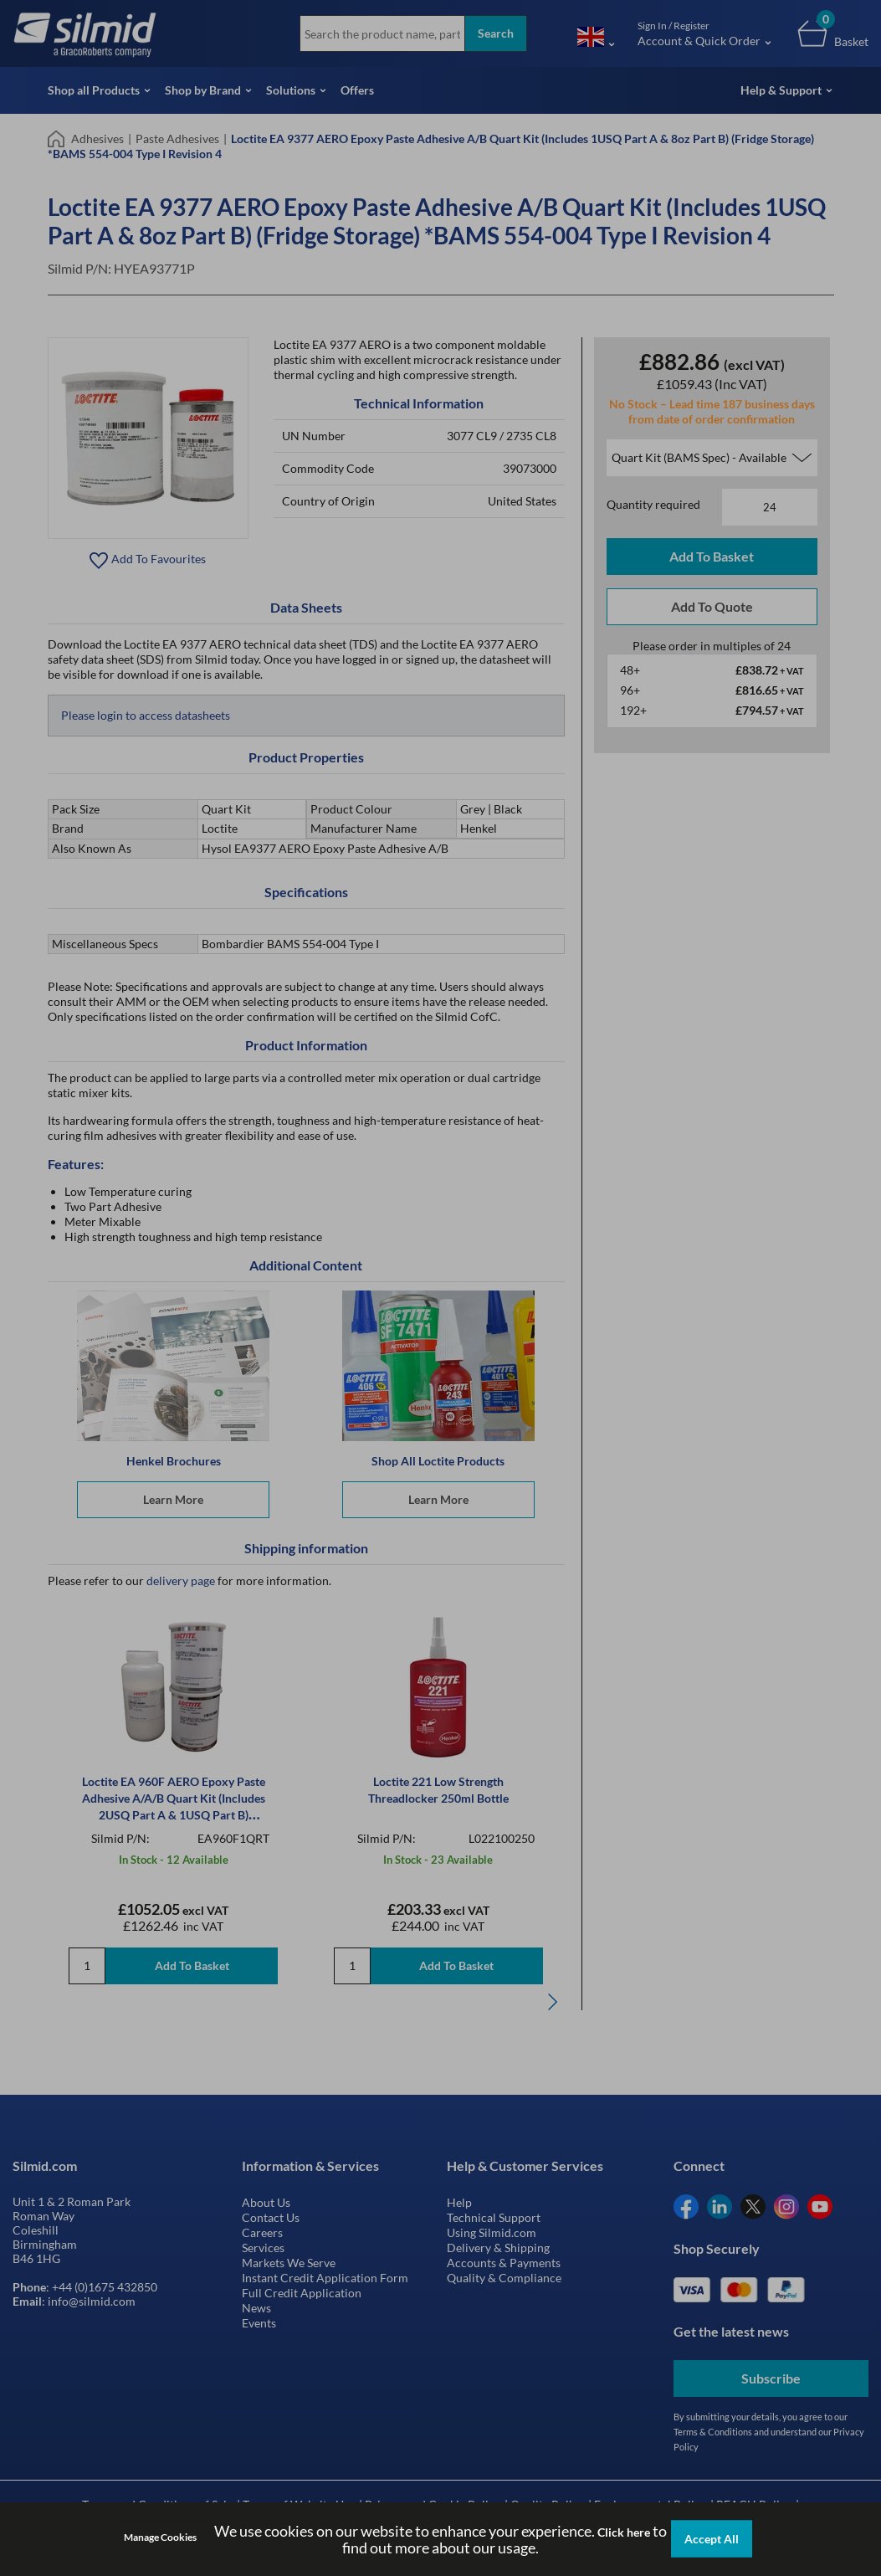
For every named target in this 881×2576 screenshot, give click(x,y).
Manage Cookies (160, 2537)
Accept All (711, 2539)
